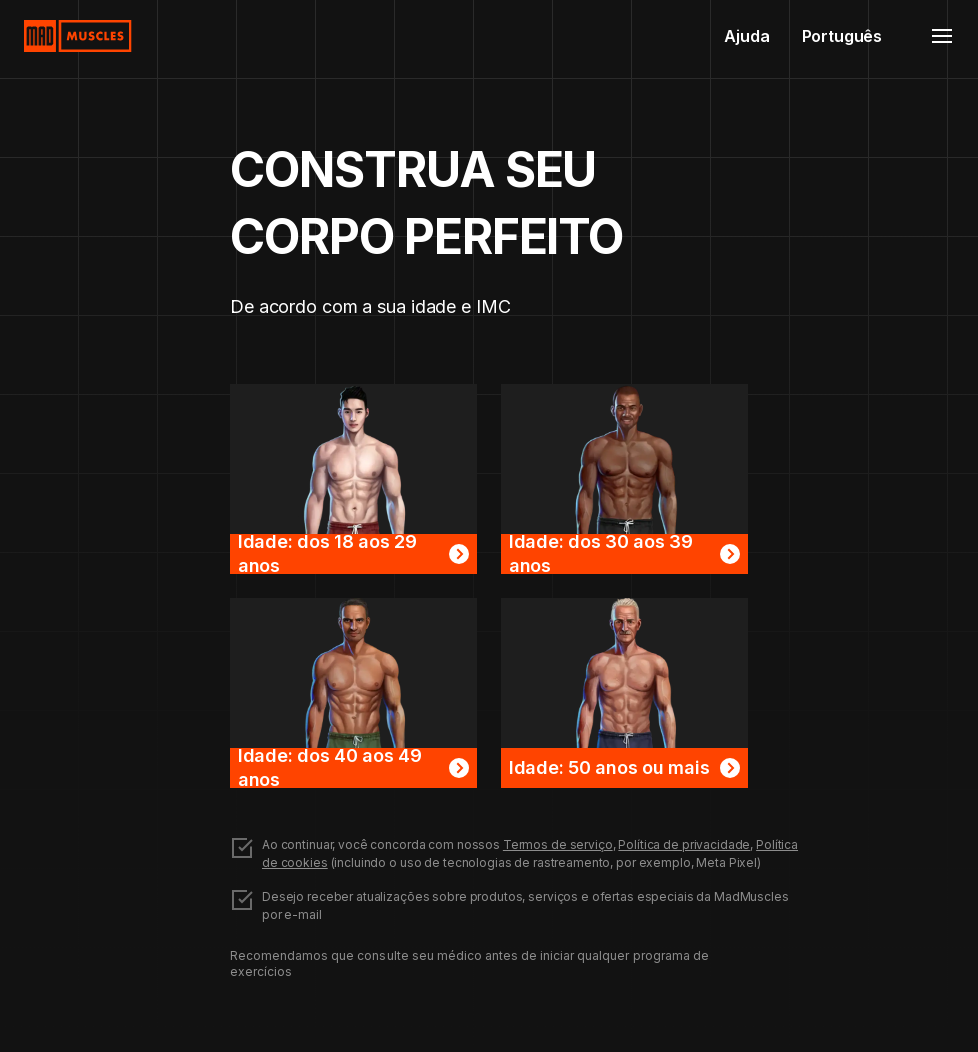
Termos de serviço (558, 844)
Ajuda (746, 36)
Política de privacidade (684, 844)
